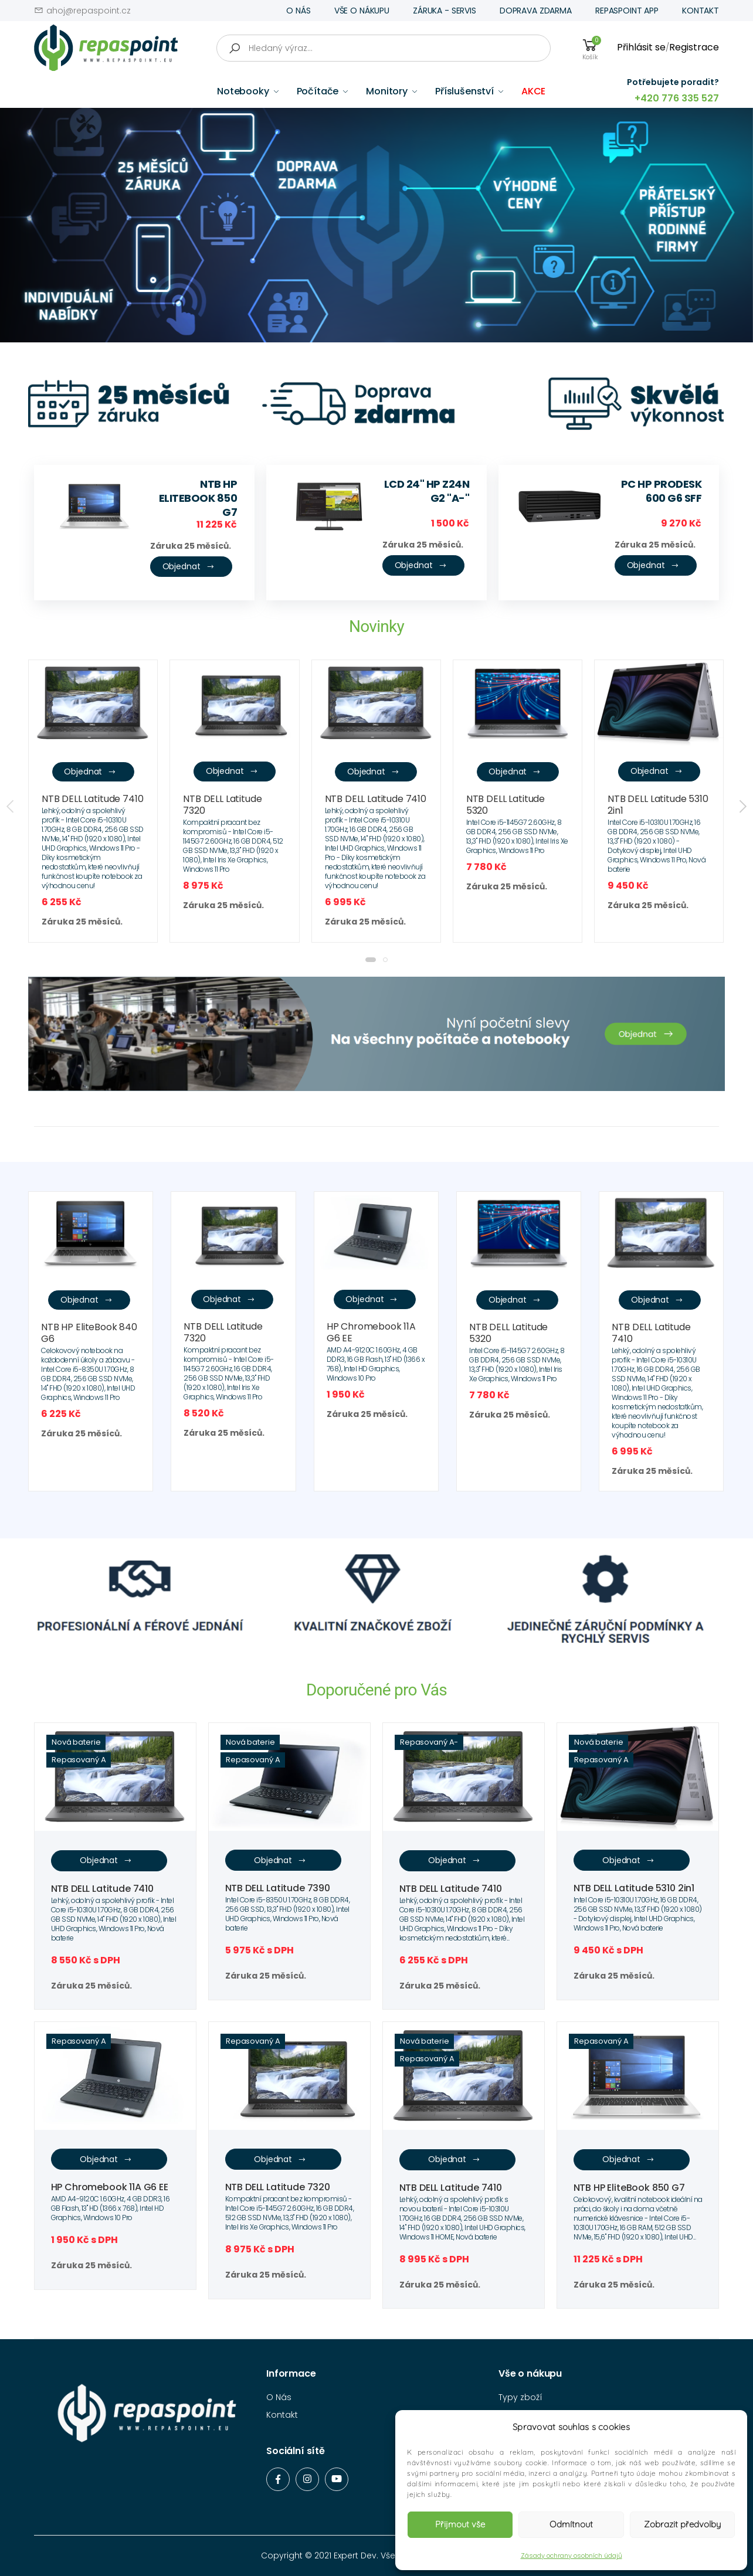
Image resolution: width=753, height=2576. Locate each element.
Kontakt (282, 2415)
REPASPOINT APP (627, 10)
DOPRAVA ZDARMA (536, 10)
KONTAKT (700, 10)
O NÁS (298, 10)
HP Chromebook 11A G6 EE (371, 1332)
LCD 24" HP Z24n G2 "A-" (427, 491)
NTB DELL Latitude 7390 (277, 1888)
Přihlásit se (641, 47)
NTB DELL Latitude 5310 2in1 (658, 804)
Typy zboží (520, 2397)
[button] (370, 959)
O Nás (278, 2397)
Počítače (318, 91)
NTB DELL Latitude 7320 (222, 804)
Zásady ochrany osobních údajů (571, 2555)
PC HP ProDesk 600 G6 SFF (661, 491)
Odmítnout (571, 2524)
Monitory (387, 91)
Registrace (694, 47)
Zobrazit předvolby (682, 2524)
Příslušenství (464, 91)
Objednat (188, 566)
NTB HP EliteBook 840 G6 (89, 1332)
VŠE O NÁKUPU (361, 10)
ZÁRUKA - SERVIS (444, 10)
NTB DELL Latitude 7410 (92, 799)
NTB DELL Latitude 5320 (505, 804)
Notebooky (243, 91)
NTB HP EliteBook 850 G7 (198, 498)
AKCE (533, 91)
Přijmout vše (460, 2524)
